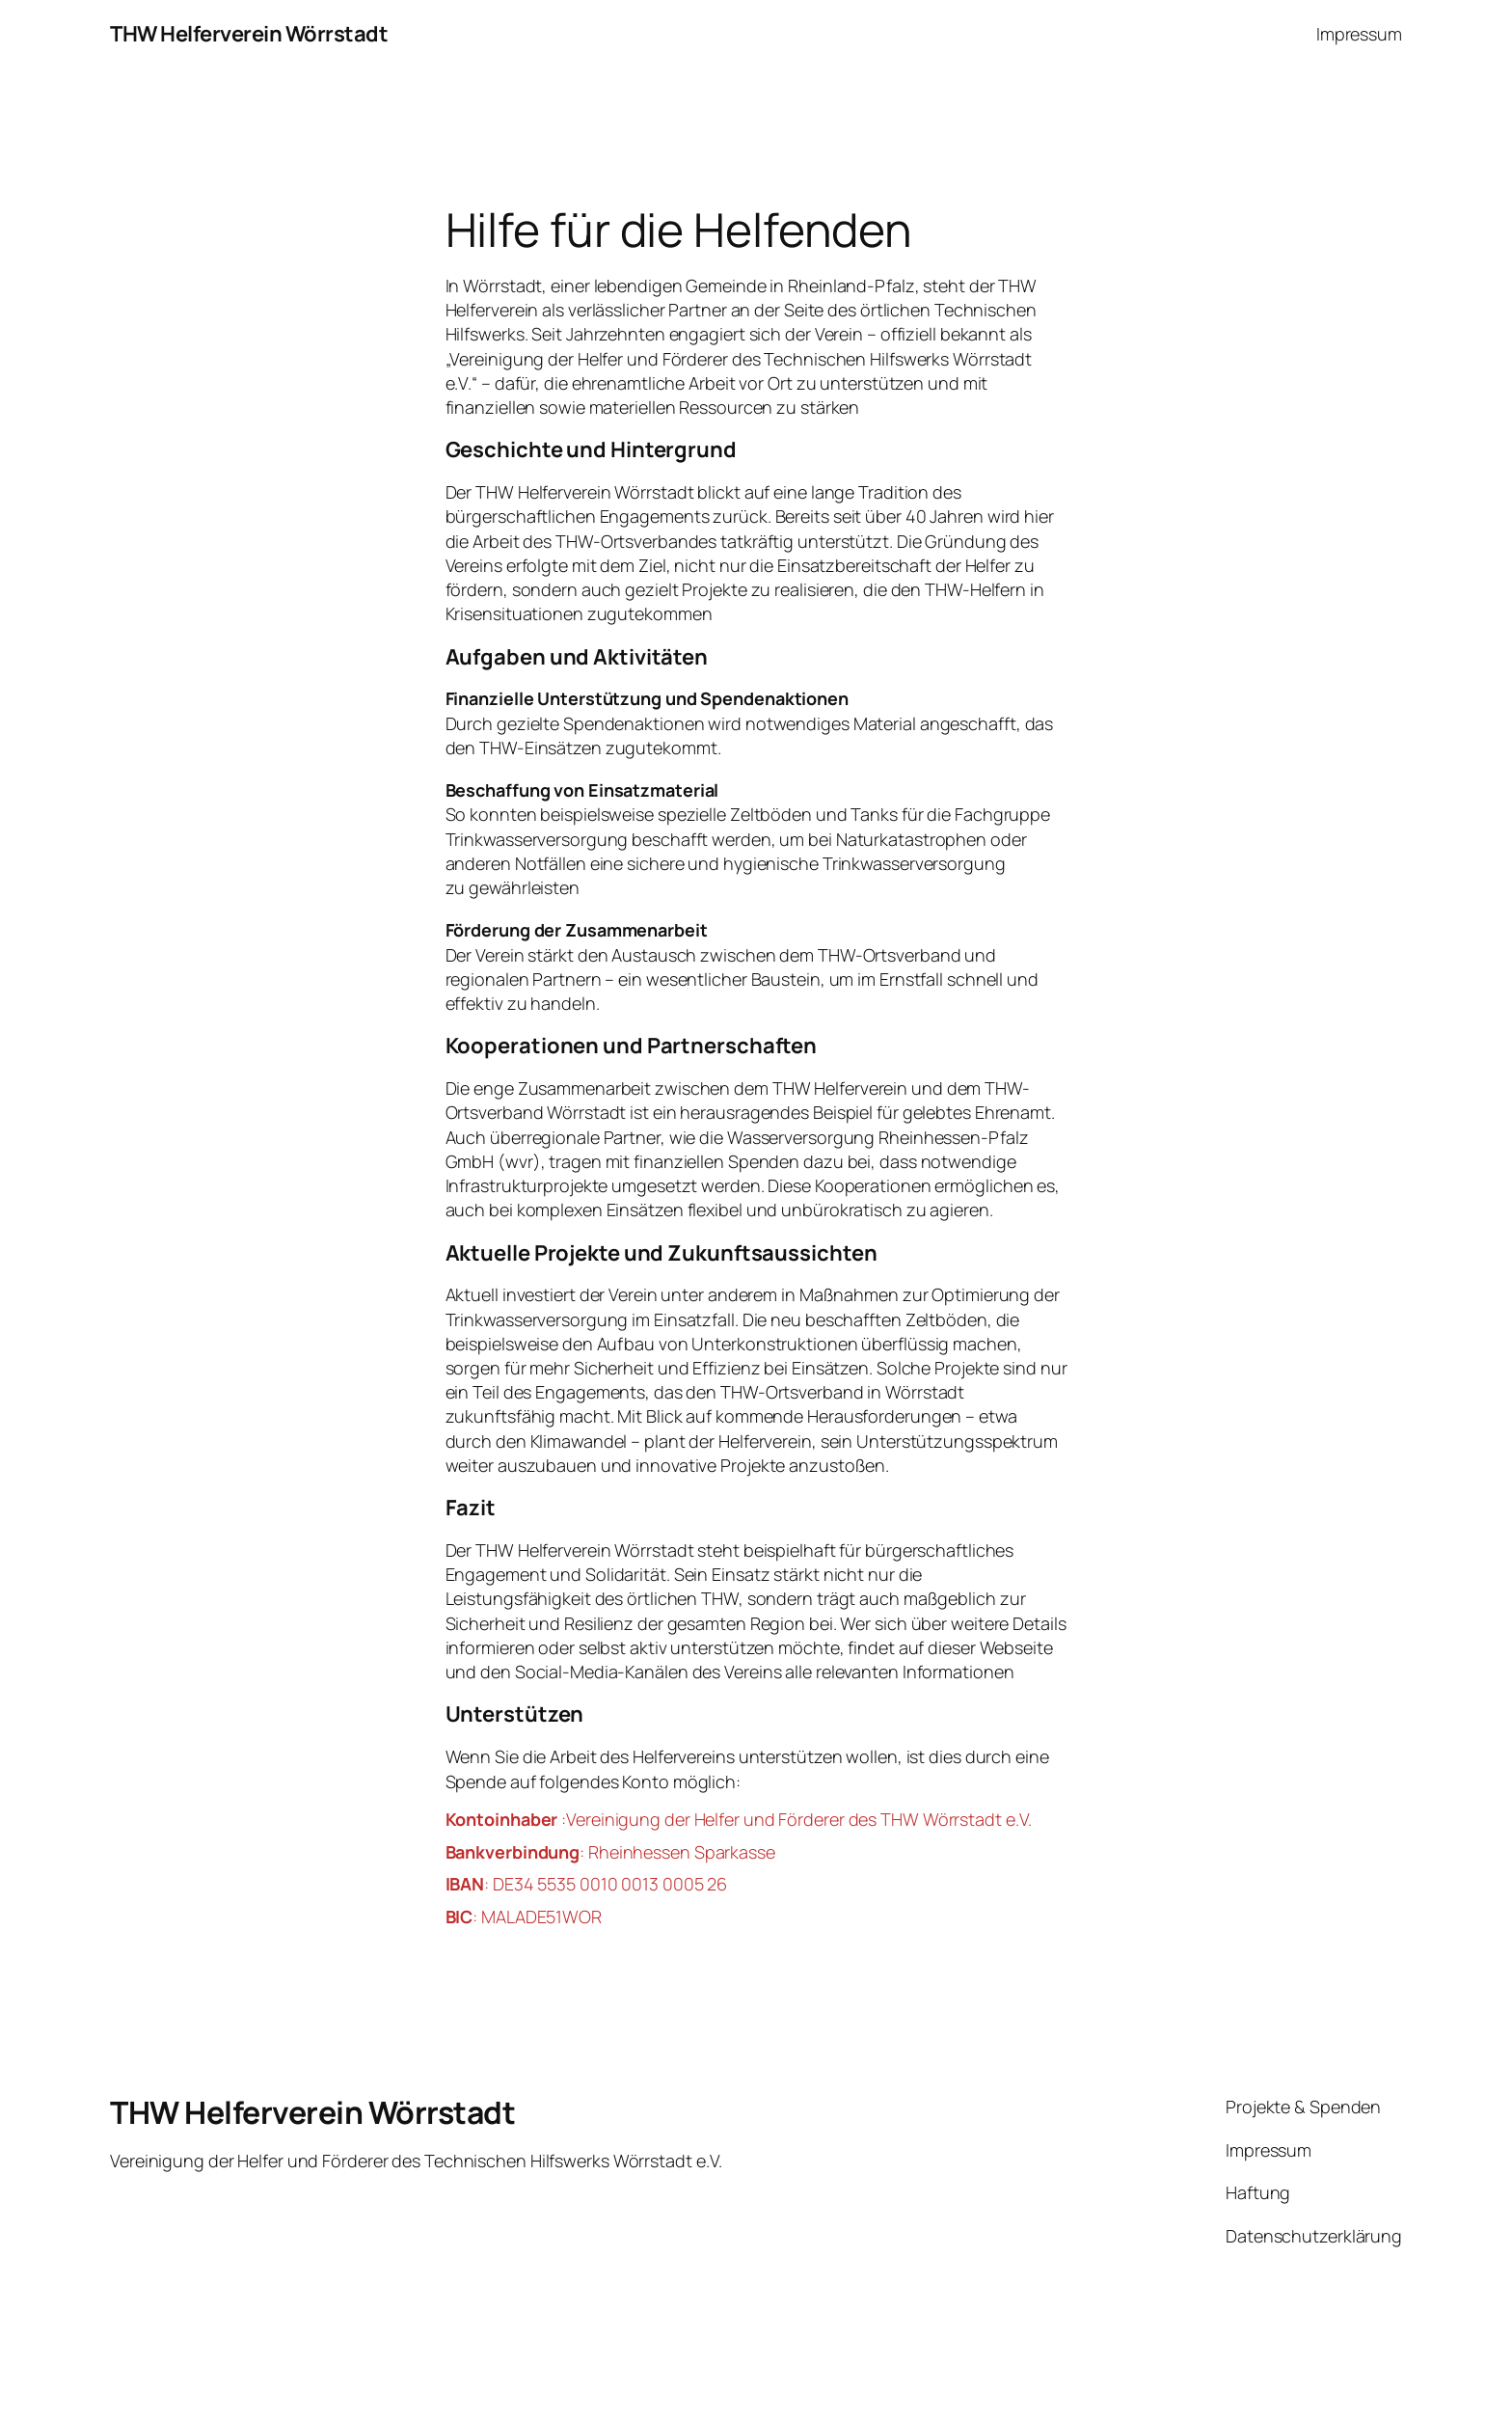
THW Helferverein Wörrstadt (249, 33)
